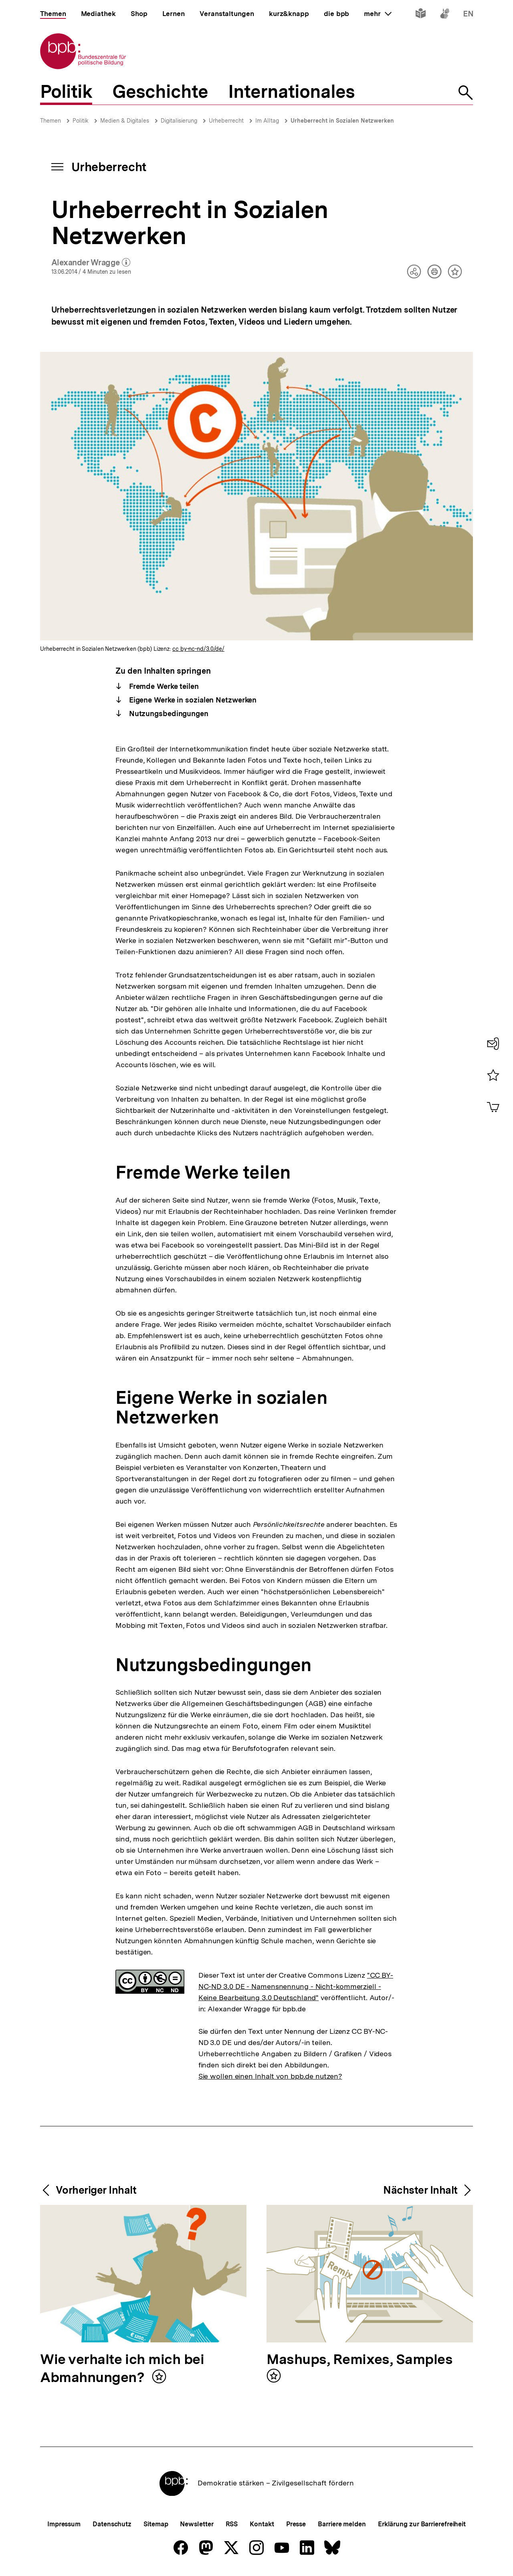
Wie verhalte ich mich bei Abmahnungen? (122, 2369)
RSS (232, 2524)
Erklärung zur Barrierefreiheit (422, 2524)
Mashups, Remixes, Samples (360, 2360)
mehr (377, 14)
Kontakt (262, 2524)
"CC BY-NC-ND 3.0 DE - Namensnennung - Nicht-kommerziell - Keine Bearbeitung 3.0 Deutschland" (295, 1986)
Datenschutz (112, 2524)
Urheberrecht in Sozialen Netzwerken (342, 120)
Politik (81, 120)
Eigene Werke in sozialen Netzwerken (191, 700)
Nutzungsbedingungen (167, 713)
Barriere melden (342, 2524)
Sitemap (155, 2524)
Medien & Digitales (124, 120)
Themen (50, 120)
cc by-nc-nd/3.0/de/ (198, 649)
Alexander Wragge (91, 263)
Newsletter (196, 2524)
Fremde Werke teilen (163, 686)
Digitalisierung (179, 120)
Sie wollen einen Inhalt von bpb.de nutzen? (270, 2076)
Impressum (64, 2524)
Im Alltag (267, 120)
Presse (296, 2524)
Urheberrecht (226, 120)
